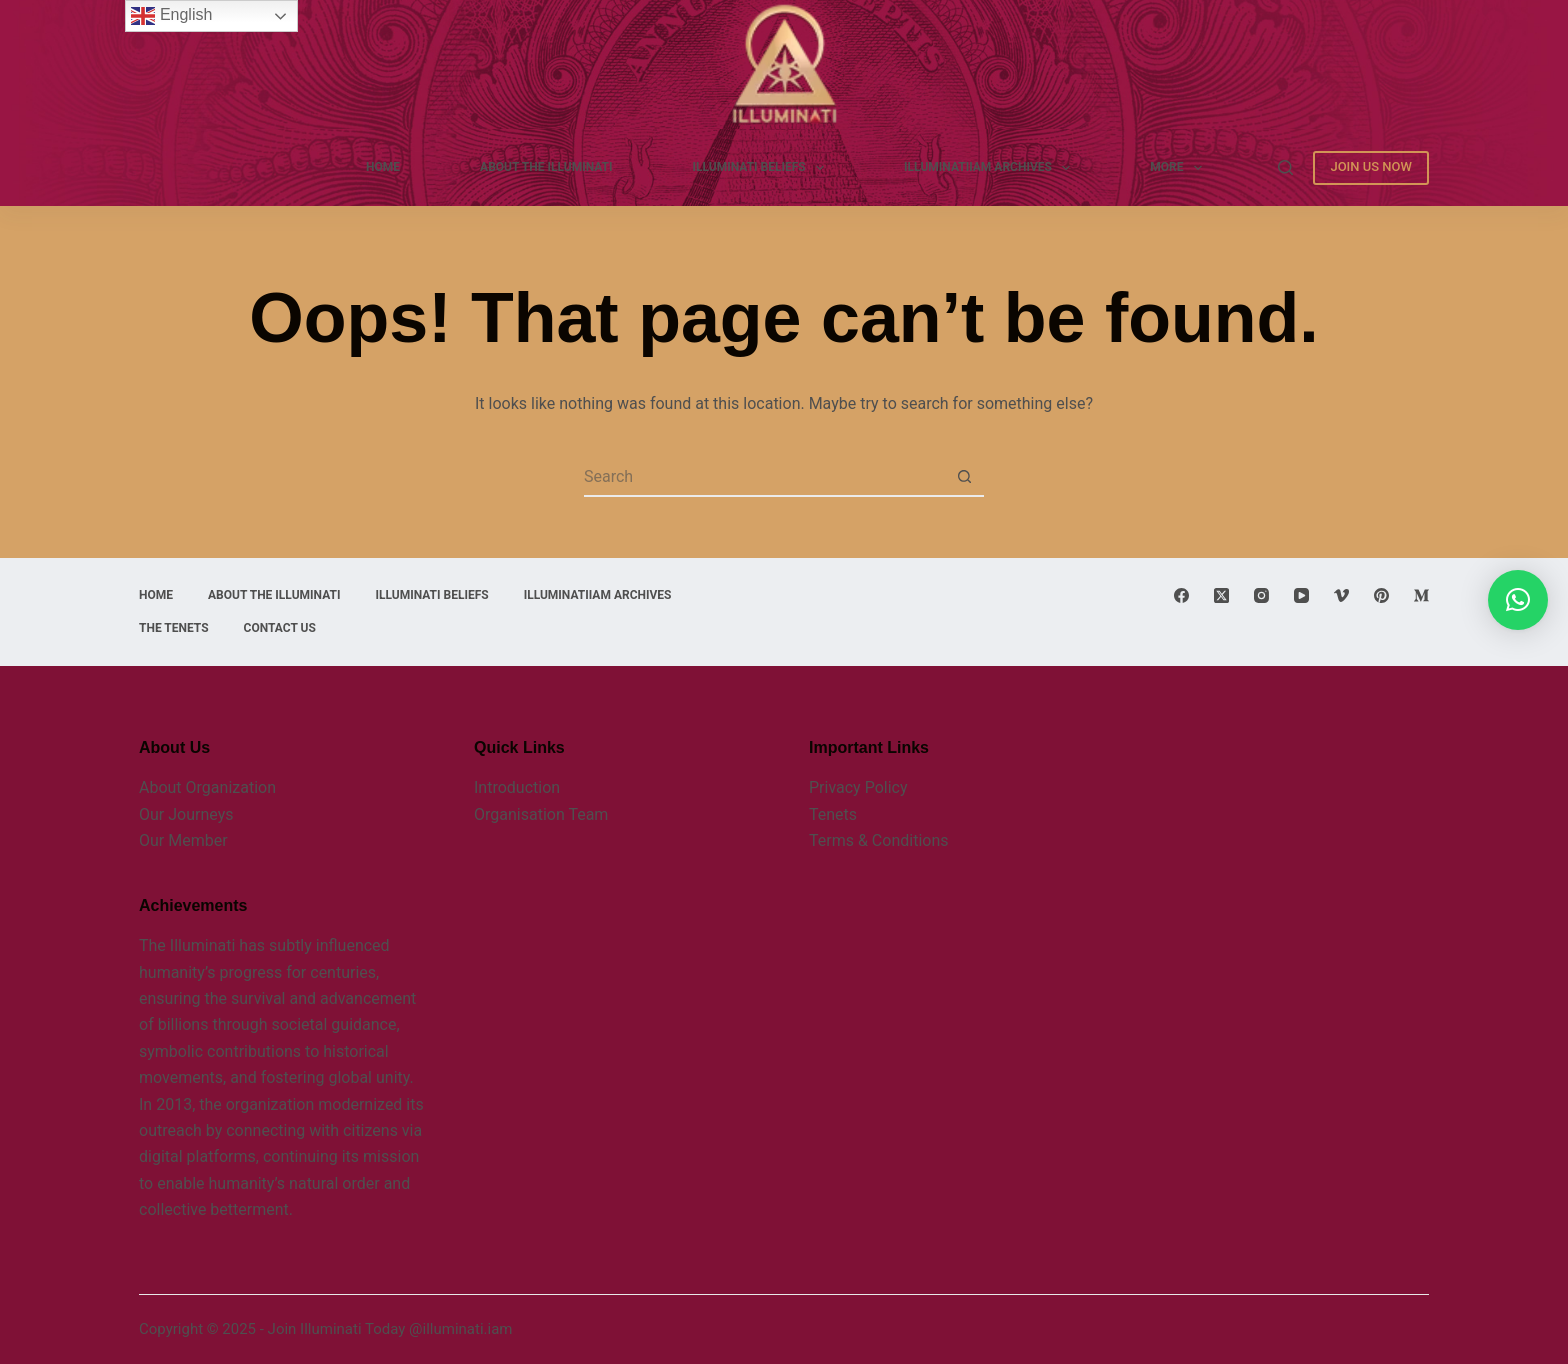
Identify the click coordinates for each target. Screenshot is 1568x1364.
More (1180, 168)
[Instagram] (1261, 595)
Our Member (183, 840)
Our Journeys (186, 814)
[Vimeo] (1341, 595)
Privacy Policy (858, 787)
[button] (1518, 600)
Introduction (517, 787)
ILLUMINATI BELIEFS (763, 168)
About (160, 787)
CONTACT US (280, 628)
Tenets (833, 814)
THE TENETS (174, 628)
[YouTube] (1301, 595)
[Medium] (1421, 595)
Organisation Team (541, 814)
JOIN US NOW (1371, 166)
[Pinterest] (1381, 595)
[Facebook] (1181, 595)
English (171, 16)
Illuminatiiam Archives (991, 168)
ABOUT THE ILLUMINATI (546, 167)
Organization (229, 787)
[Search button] (964, 477)
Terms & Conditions (879, 840)
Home (383, 167)
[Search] (1285, 167)
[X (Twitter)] (1221, 595)
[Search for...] (764, 477)
